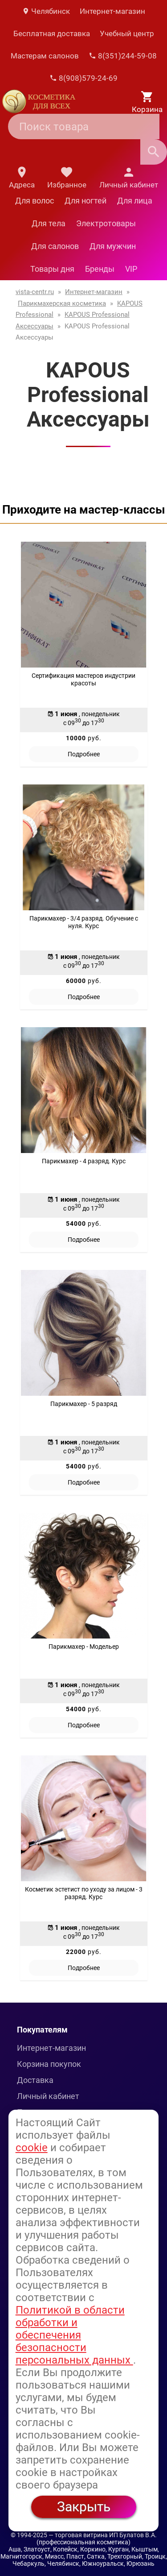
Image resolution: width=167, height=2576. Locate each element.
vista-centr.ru (35, 292)
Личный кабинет (48, 2096)
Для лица (134, 200)
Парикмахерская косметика (62, 303)
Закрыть (83, 2506)
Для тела (48, 223)
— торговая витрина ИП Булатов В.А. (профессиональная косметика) (97, 2538)
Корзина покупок (49, 2064)
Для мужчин (113, 246)
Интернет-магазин (112, 11)
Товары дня (52, 269)
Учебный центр (127, 33)
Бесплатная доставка (51, 33)
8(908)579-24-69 (83, 78)
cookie (32, 2147)
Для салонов (55, 246)
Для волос (34, 200)
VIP (131, 269)
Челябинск (46, 11)
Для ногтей (85, 200)
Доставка (35, 2080)
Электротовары (106, 223)
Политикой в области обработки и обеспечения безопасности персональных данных (74, 2335)
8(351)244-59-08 (123, 55)
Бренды (99, 269)
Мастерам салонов (45, 55)
